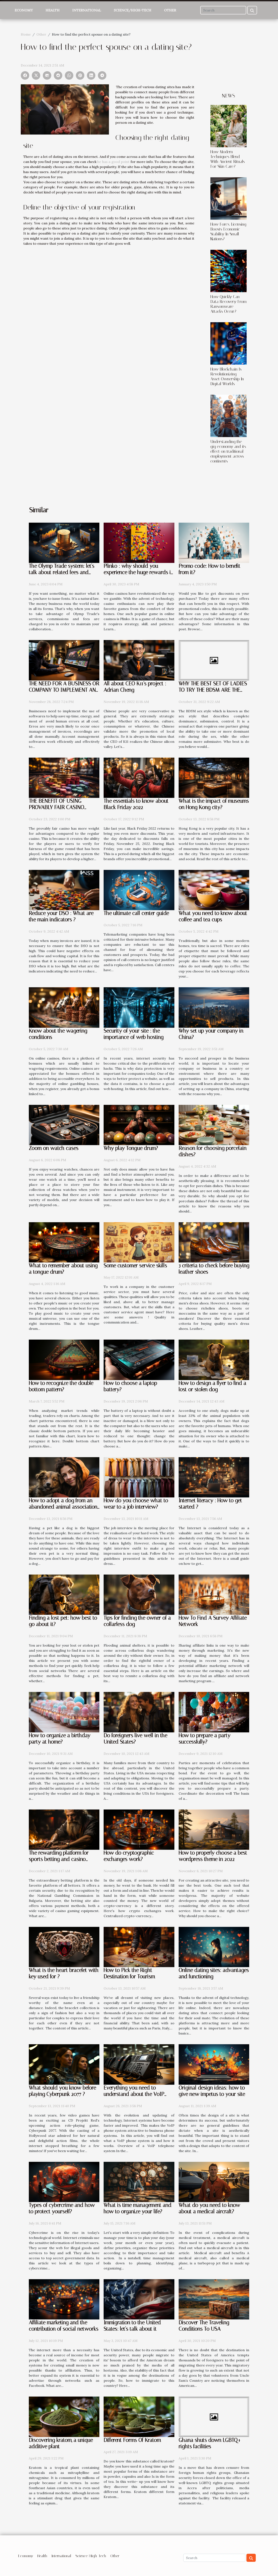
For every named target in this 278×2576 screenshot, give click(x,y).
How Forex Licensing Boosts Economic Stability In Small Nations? (228, 231)
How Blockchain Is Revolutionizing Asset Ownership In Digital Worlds (227, 376)
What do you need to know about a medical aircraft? (209, 2208)
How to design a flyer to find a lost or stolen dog (212, 1386)
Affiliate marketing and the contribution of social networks (63, 2325)
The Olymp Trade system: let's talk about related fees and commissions (61, 572)
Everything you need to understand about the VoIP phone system (134, 2094)
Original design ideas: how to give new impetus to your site (212, 2091)
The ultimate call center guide (136, 913)
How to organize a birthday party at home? (59, 1738)
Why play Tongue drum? (131, 1148)
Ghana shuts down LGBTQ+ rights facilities (210, 2443)
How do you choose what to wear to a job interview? (136, 1503)
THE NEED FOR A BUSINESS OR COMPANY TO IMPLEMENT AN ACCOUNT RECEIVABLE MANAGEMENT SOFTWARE (64, 693)
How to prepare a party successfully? (204, 1738)
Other (170, 10)
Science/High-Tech (132, 10)
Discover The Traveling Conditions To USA (204, 2325)
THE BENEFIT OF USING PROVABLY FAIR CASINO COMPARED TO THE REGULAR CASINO (62, 810)
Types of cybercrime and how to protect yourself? (62, 2208)
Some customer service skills (135, 1265)
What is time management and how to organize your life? (137, 2208)
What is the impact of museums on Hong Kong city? (214, 804)
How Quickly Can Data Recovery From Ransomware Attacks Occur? (228, 304)
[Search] (223, 10)
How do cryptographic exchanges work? (129, 1856)
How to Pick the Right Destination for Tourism (129, 1973)
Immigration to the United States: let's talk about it (132, 2325)
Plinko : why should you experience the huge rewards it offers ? (138, 572)
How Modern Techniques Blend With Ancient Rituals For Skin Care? (227, 159)
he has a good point (113, 162)
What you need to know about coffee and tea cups (213, 916)
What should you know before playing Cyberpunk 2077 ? (62, 2091)
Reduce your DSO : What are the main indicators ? (61, 916)
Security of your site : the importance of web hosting (133, 1034)
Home (26, 34)
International (86, 10)
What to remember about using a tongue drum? (63, 1268)
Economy (24, 10)
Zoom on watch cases (53, 1148)
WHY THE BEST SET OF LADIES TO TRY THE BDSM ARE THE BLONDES (213, 689)
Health (53, 10)
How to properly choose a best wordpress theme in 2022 (213, 1856)
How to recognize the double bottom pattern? (61, 1386)
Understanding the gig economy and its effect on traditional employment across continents (228, 451)
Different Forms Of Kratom (132, 2440)
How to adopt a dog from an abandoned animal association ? (63, 1506)
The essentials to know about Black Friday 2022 (136, 804)
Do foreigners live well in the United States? (135, 1738)
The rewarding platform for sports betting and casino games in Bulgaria (59, 1859)
